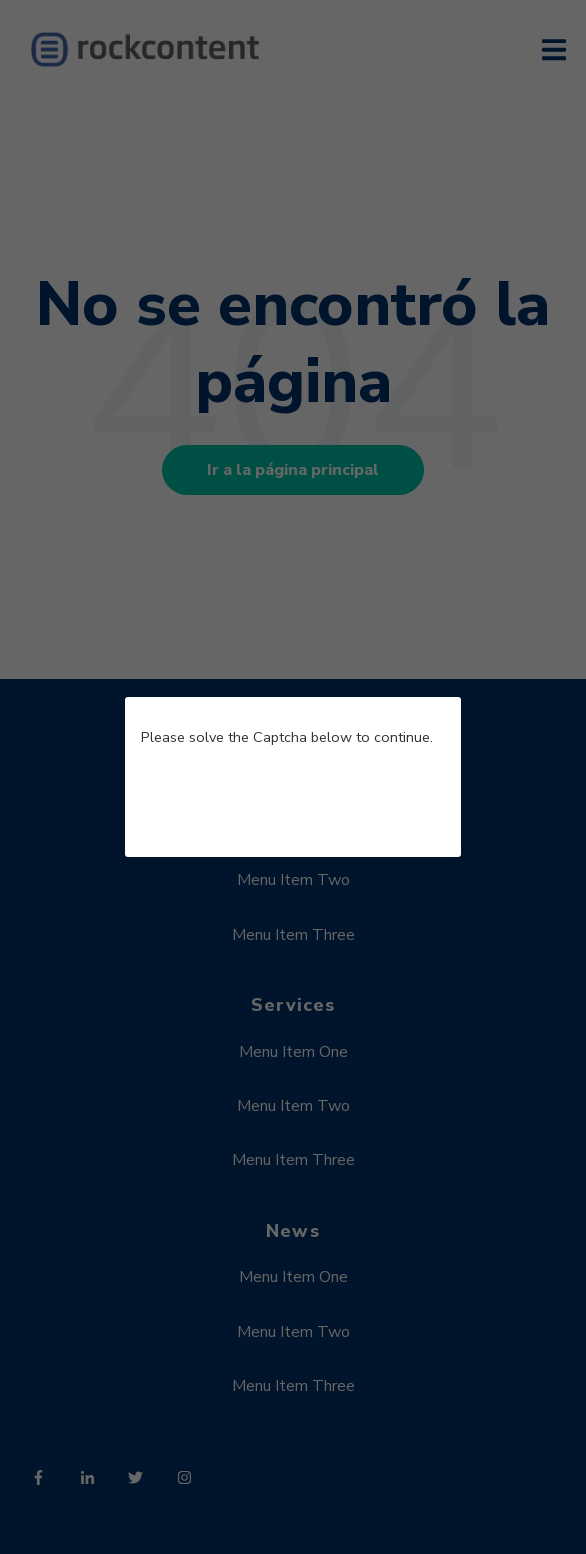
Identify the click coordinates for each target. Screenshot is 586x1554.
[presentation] (293, 802)
